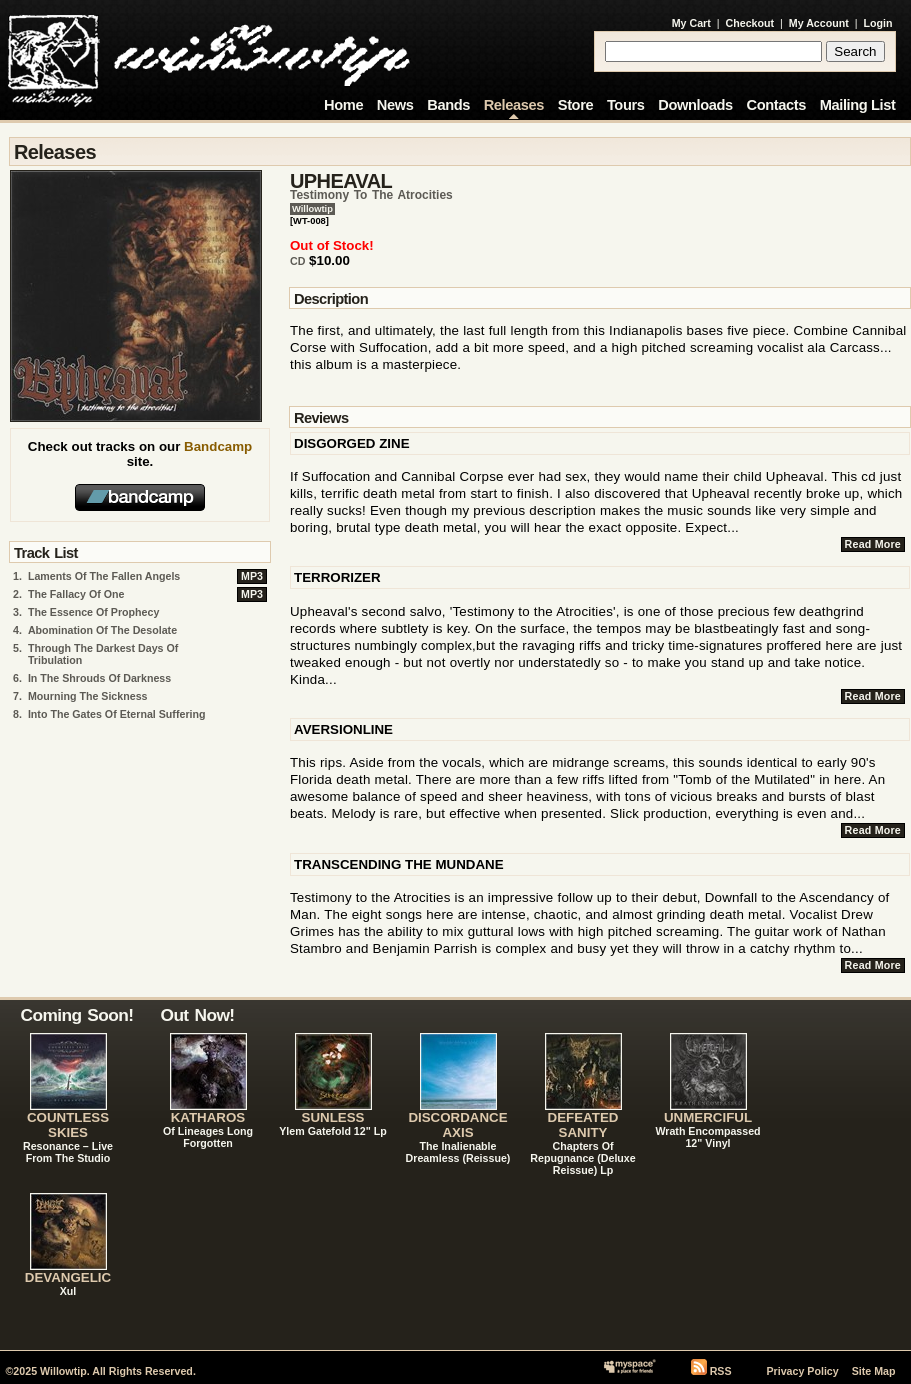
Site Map (874, 1371)
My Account (819, 23)
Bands (448, 105)
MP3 (252, 576)
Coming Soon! (77, 1015)
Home (343, 105)
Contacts (776, 105)
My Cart (691, 23)
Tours (626, 105)
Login (878, 23)
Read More (873, 544)
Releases (514, 105)
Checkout (750, 23)
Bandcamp (218, 446)
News (395, 105)
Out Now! (198, 1015)
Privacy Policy (802, 1371)
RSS (721, 1371)
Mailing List (858, 105)
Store (575, 105)
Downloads (695, 105)
